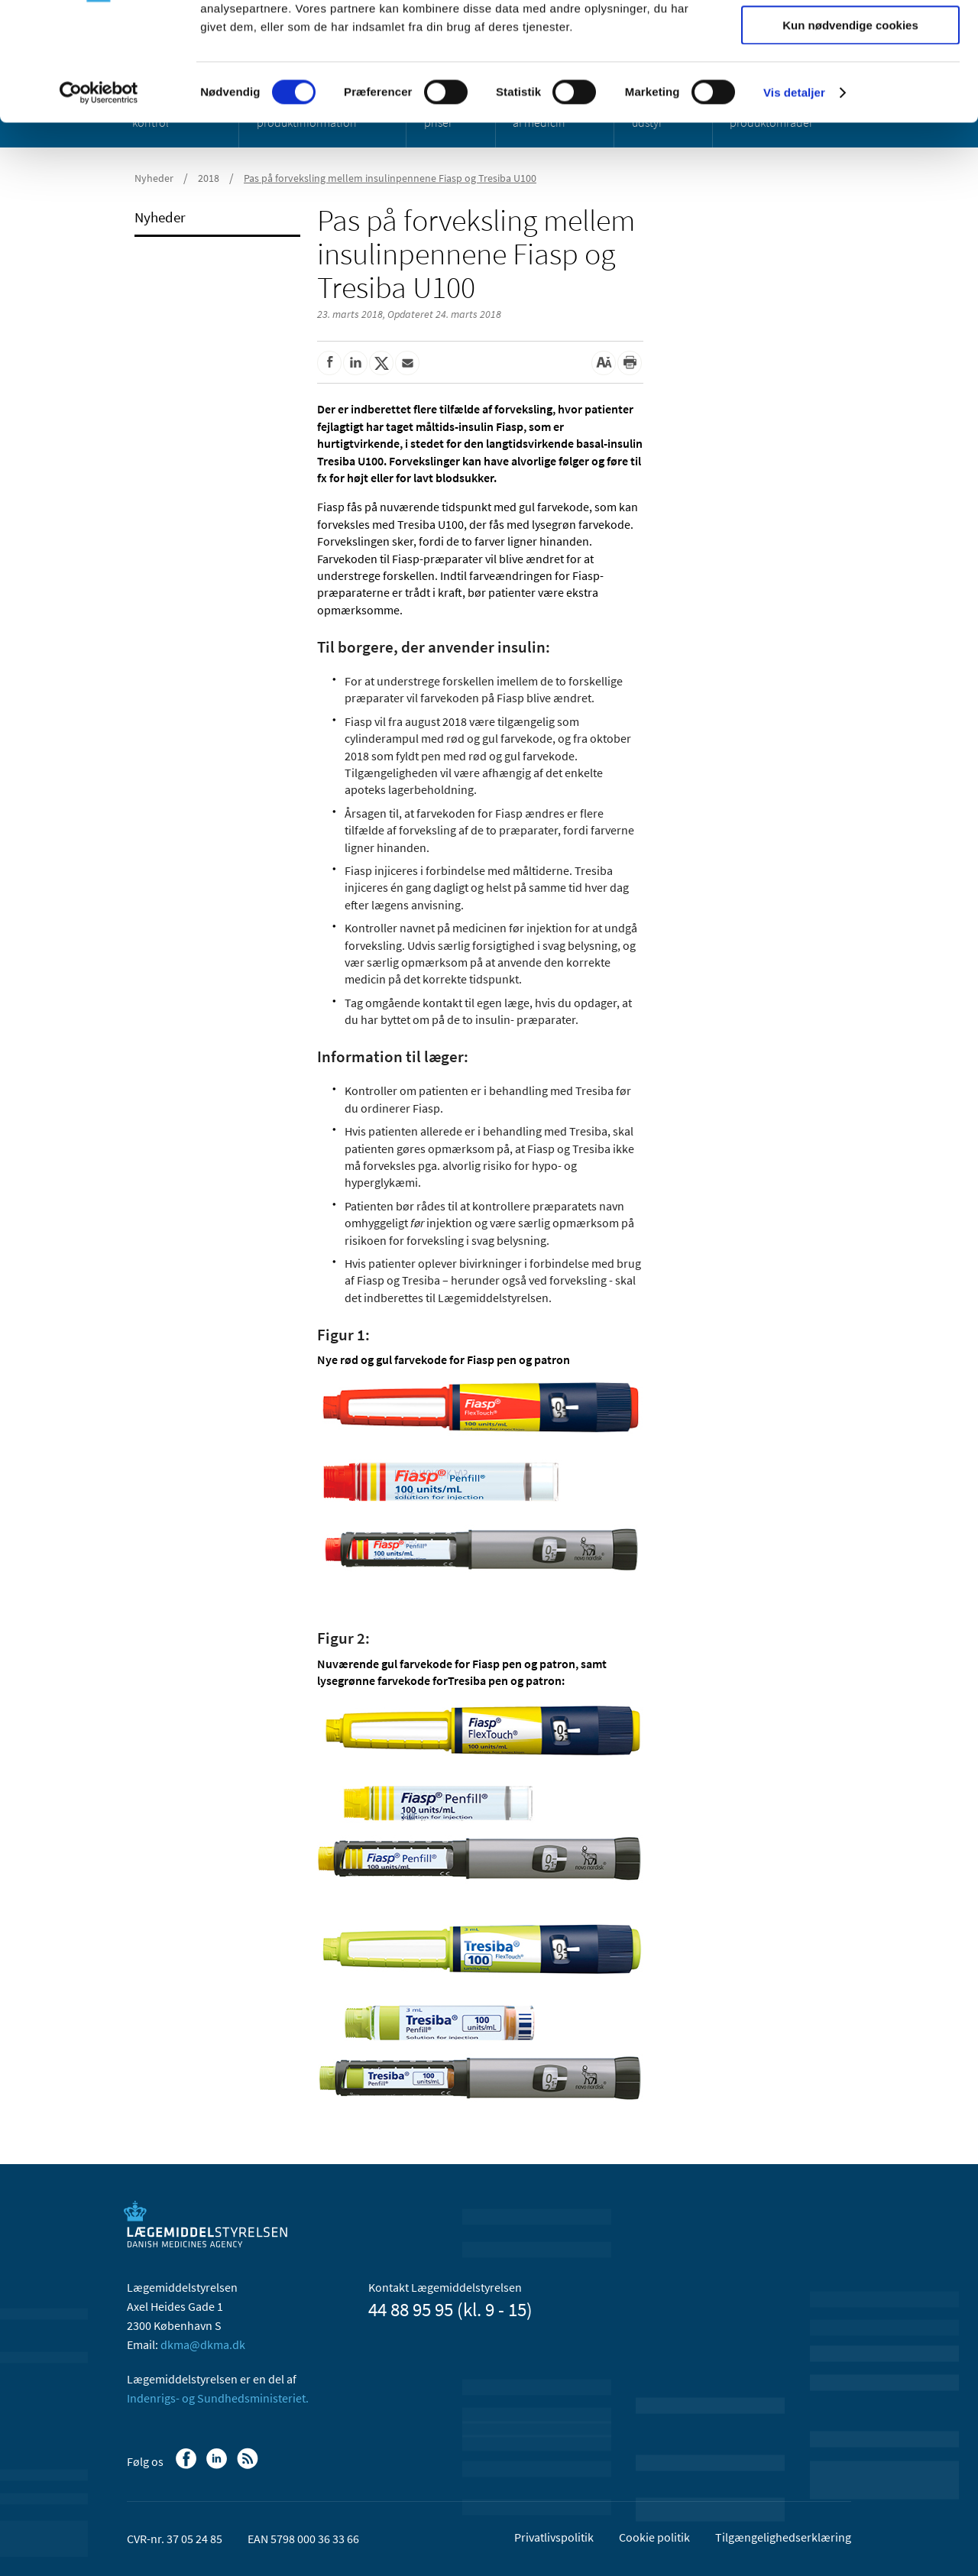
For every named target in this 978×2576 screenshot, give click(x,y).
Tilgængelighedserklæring (783, 2537)
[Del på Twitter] (381, 363)
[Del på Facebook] (329, 363)
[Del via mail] (407, 363)
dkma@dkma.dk (202, 2344)
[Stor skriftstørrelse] (603, 363)
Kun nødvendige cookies (850, 127)
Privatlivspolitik (554, 2537)
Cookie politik (654, 2537)
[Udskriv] (629, 363)
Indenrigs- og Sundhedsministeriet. (218, 2398)
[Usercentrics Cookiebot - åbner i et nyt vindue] (99, 194)
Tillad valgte (850, 82)
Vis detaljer (794, 194)
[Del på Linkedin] (355, 363)
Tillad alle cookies (850, 37)
